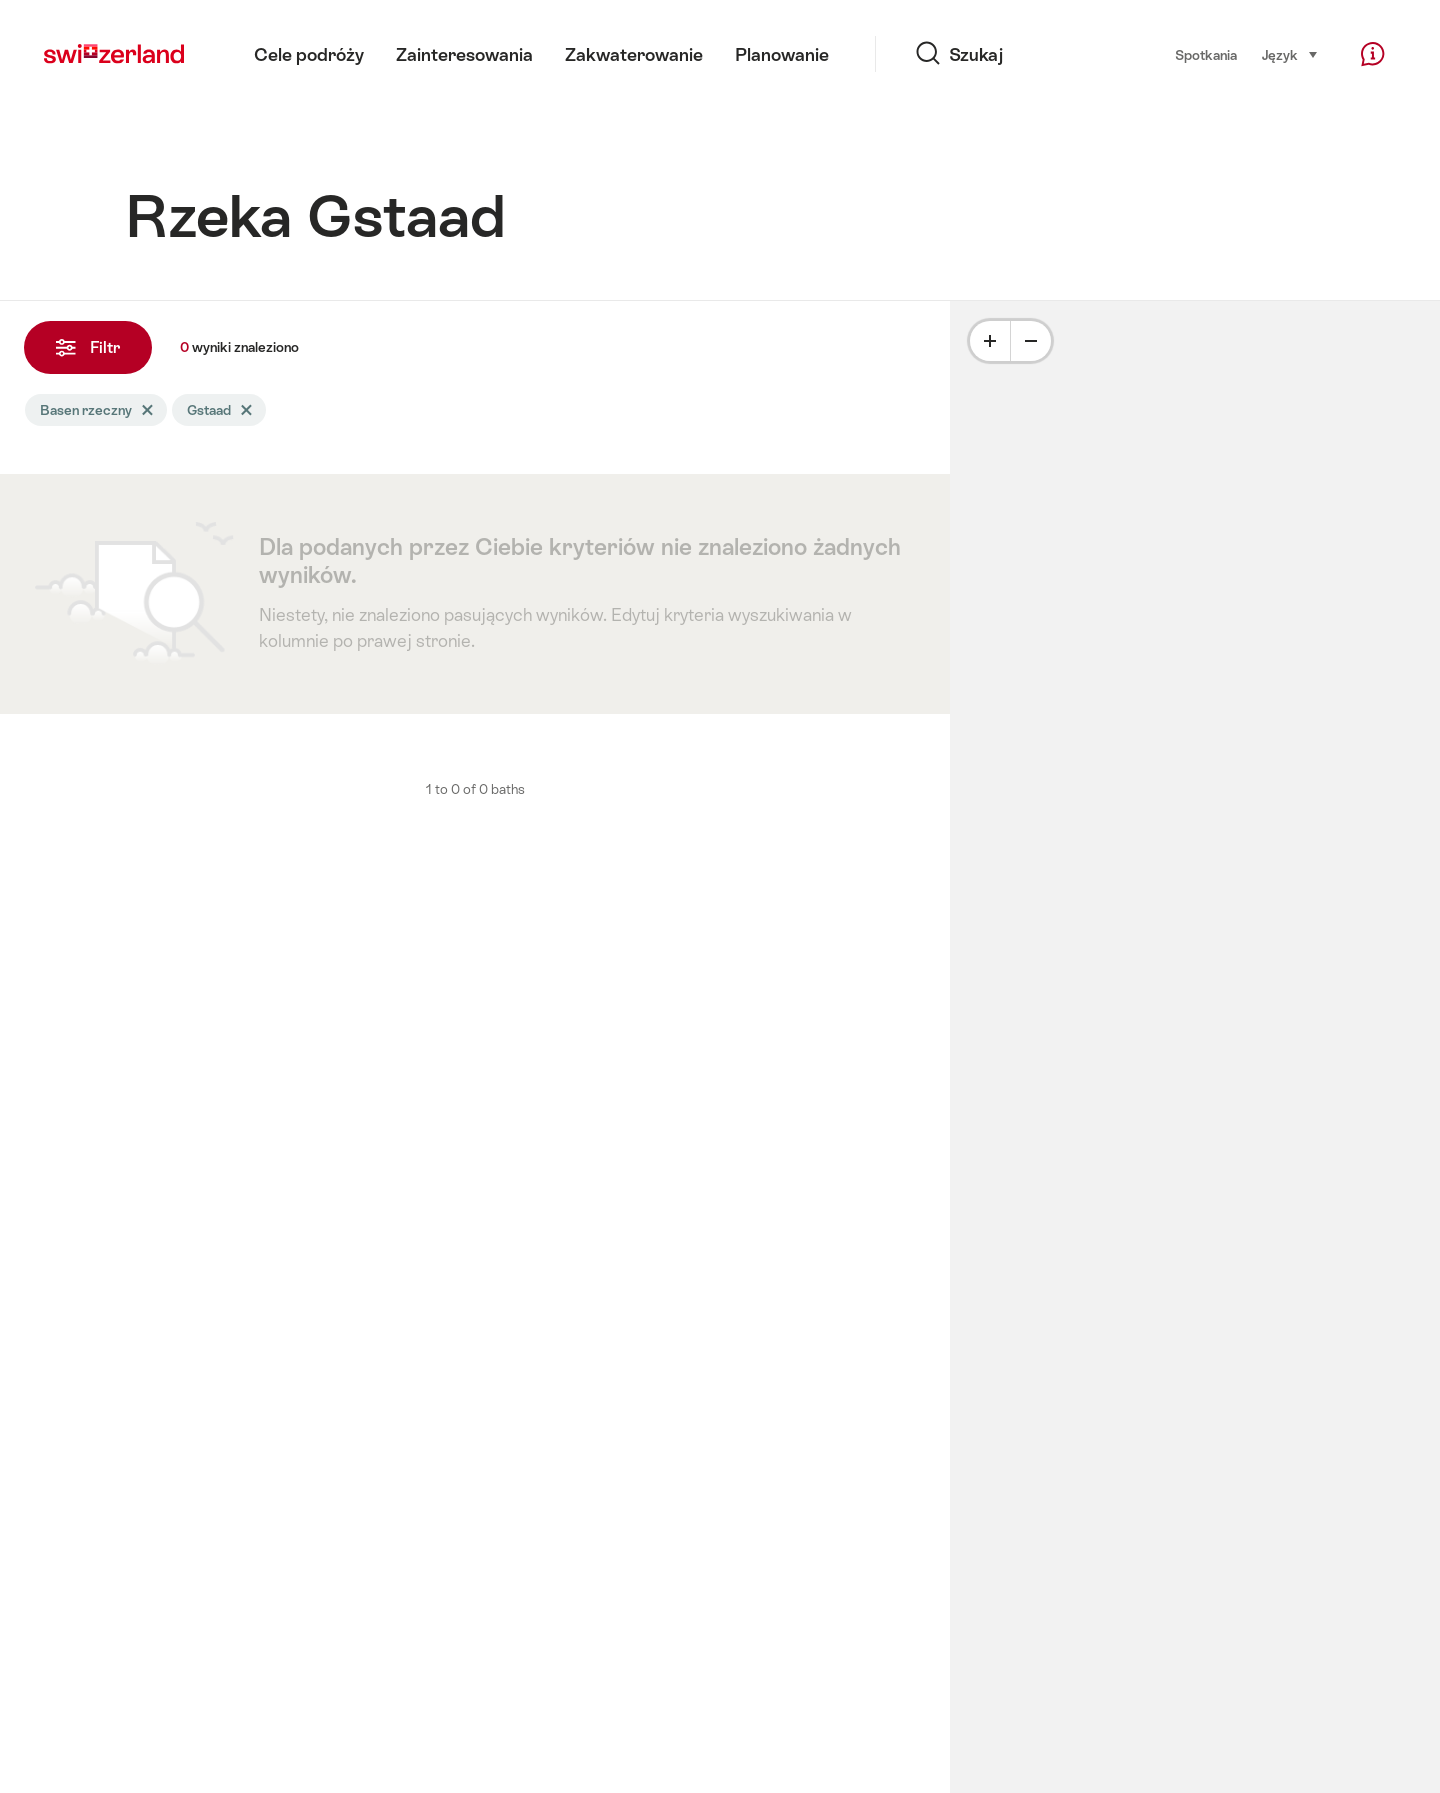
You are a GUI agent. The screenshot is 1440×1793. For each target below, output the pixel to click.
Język (1290, 54)
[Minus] (1031, 341)
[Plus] (990, 341)
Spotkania (1206, 55)
